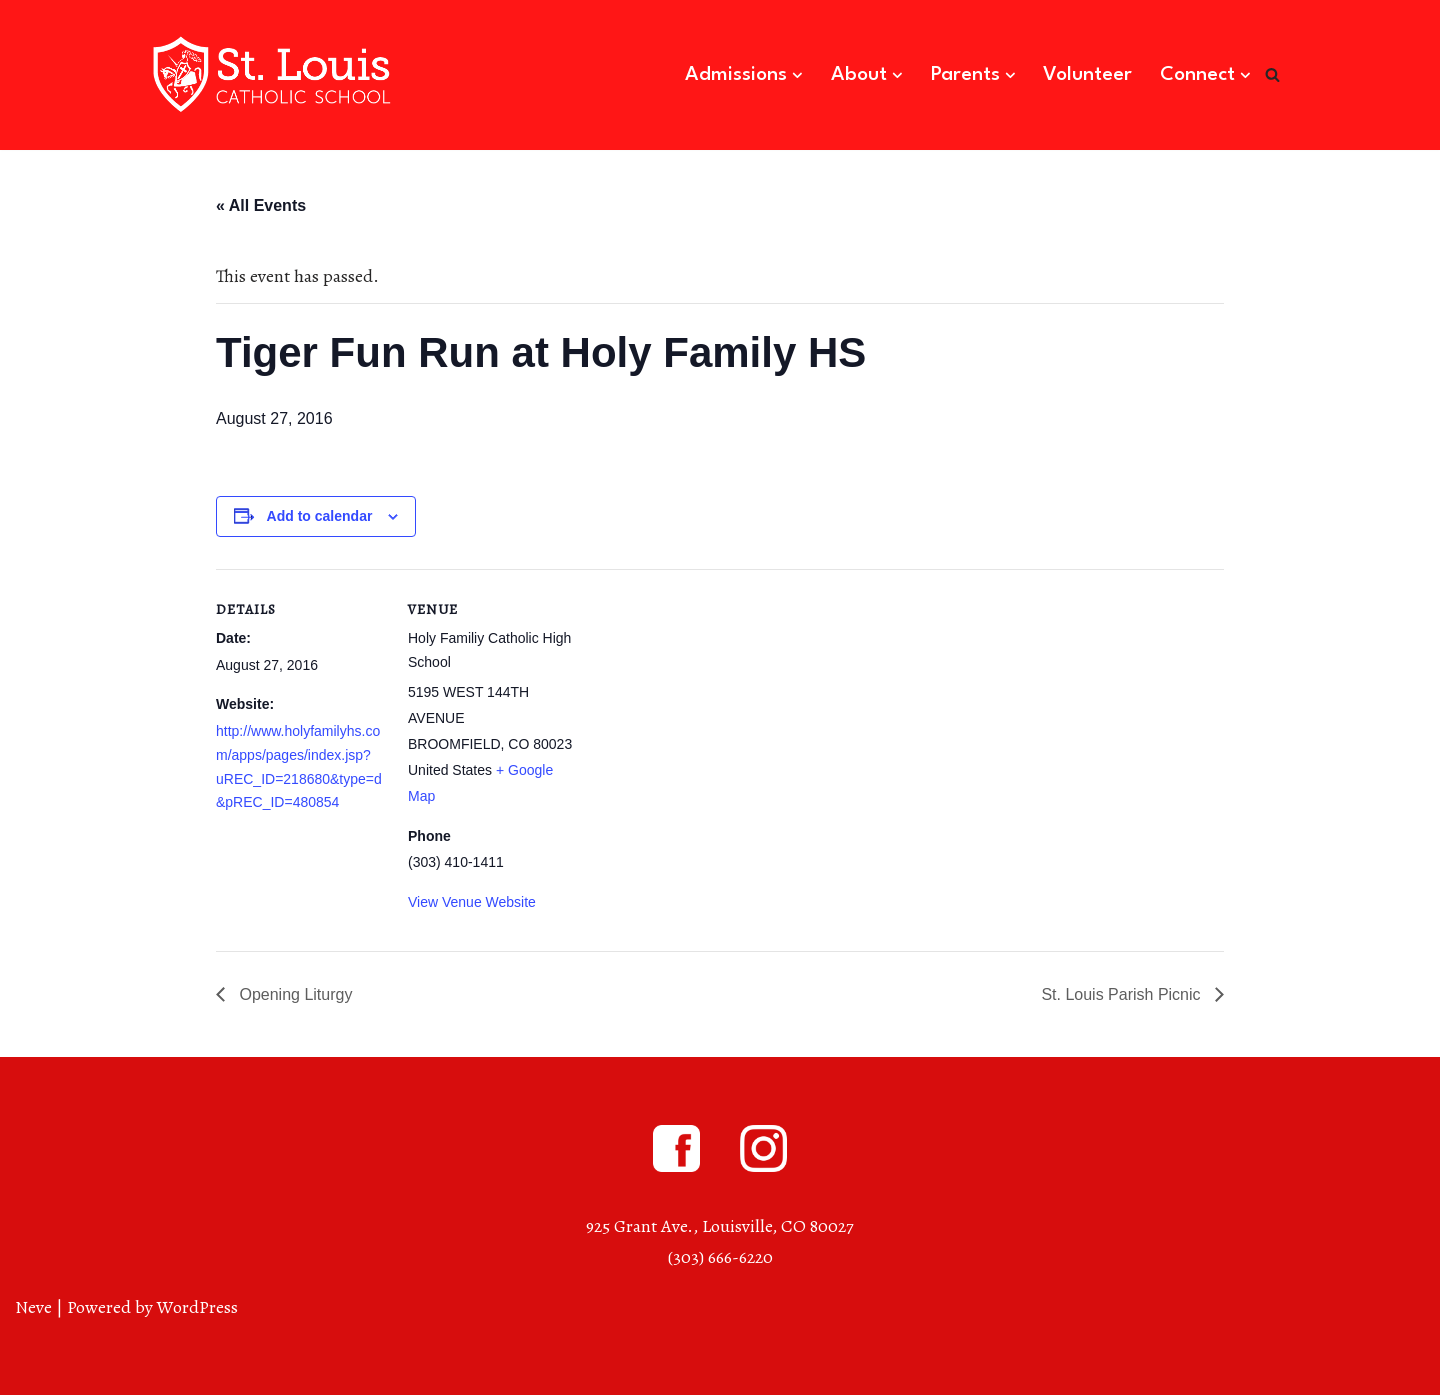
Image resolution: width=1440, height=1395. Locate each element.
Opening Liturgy (293, 994)
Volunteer (1087, 75)
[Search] (1272, 74)
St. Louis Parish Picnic (1123, 994)
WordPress (197, 1307)
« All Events (261, 205)
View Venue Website (472, 902)
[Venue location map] (705, 707)
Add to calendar (320, 516)
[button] (797, 75)
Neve (33, 1307)
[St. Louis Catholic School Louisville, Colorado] (275, 75)
